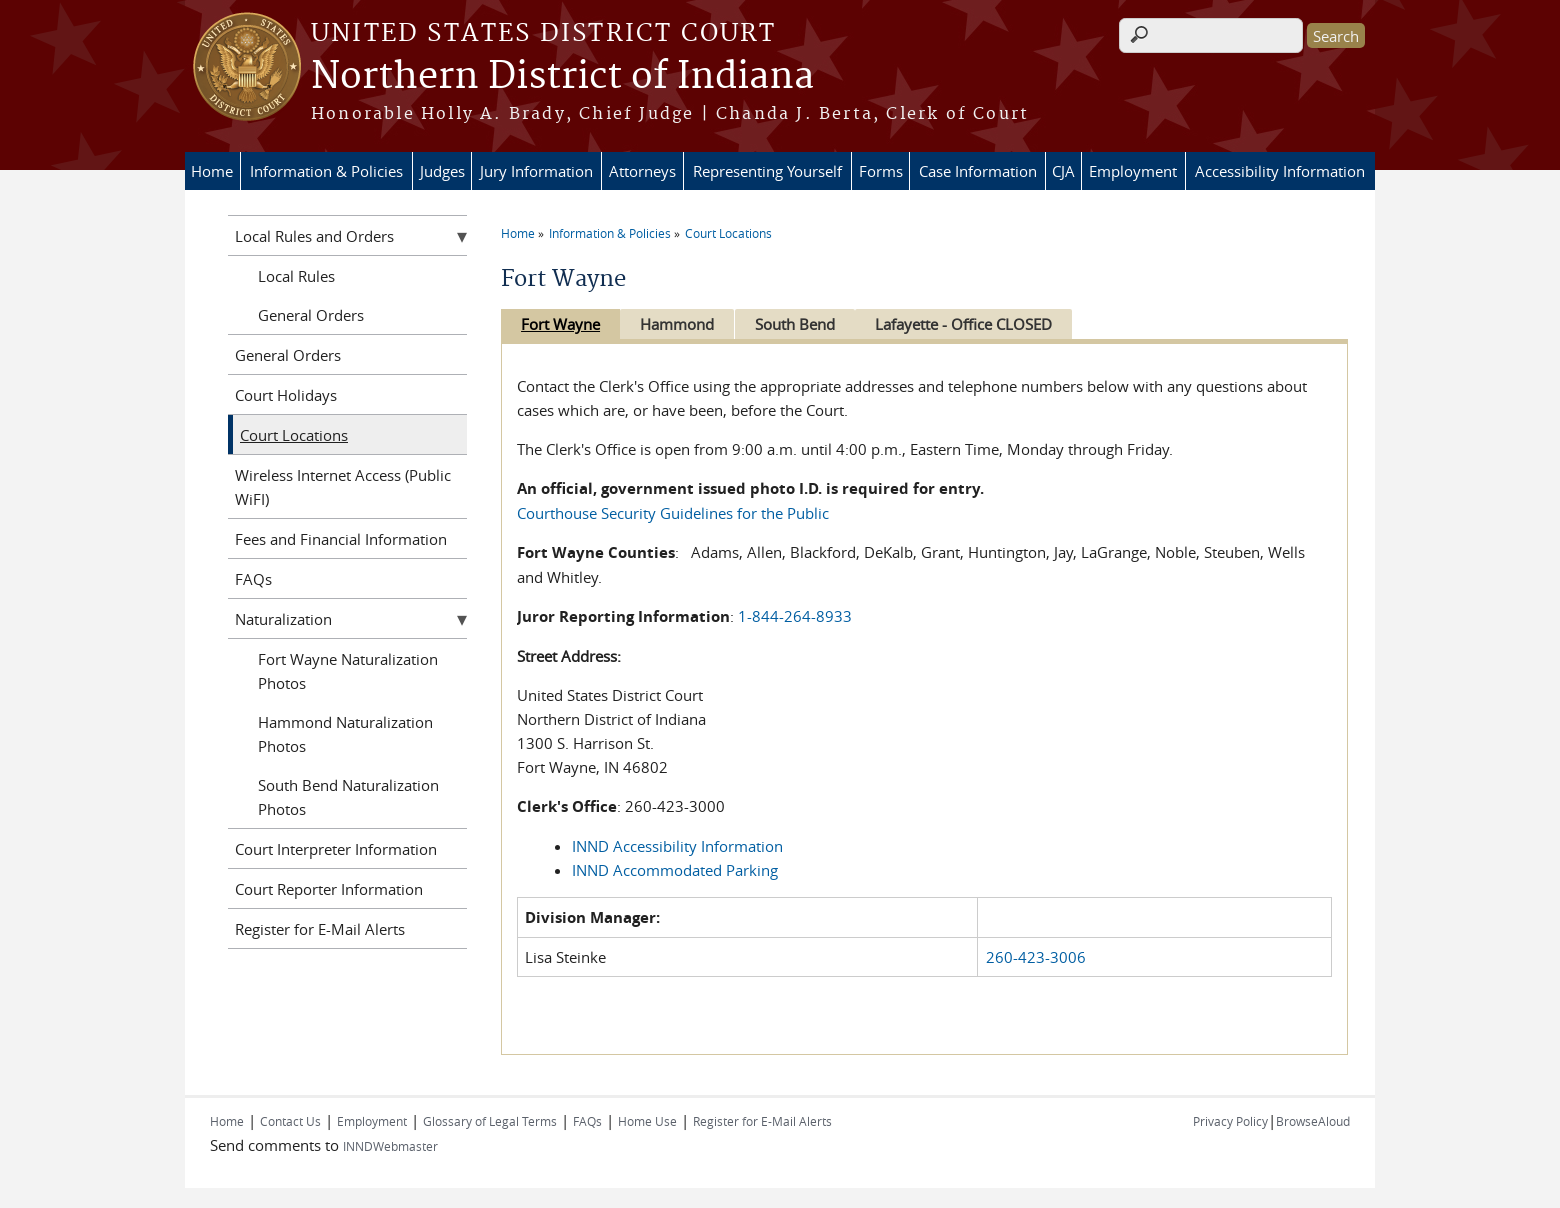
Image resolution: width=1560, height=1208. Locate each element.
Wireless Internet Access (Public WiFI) (343, 487)
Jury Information (536, 171)
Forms (881, 171)
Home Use (647, 1121)
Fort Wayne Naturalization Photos (348, 671)
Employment (1133, 171)
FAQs (253, 579)
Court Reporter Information (329, 889)
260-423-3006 (1036, 957)
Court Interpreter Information (336, 849)
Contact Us (290, 1121)
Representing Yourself (767, 171)
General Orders (311, 315)
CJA (1063, 171)
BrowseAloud (1313, 1121)
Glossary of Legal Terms (490, 1121)
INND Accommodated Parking (675, 870)
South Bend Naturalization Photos (348, 797)
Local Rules (296, 276)
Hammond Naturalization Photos (345, 734)
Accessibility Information (1280, 171)
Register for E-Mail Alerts (320, 929)
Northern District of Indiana (562, 77)
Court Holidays (286, 395)
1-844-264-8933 (795, 616)
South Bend (804, 324)
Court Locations (728, 233)
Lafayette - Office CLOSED (977, 324)
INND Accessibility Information (677, 846)
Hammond (682, 324)
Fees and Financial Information (341, 539)
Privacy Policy (1230, 1121)
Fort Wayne (560, 324)
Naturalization (283, 619)
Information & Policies (326, 171)
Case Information (978, 171)
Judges (442, 171)
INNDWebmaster (390, 1146)
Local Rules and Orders (314, 236)
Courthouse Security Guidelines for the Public (673, 513)
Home (212, 171)
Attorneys (642, 171)
